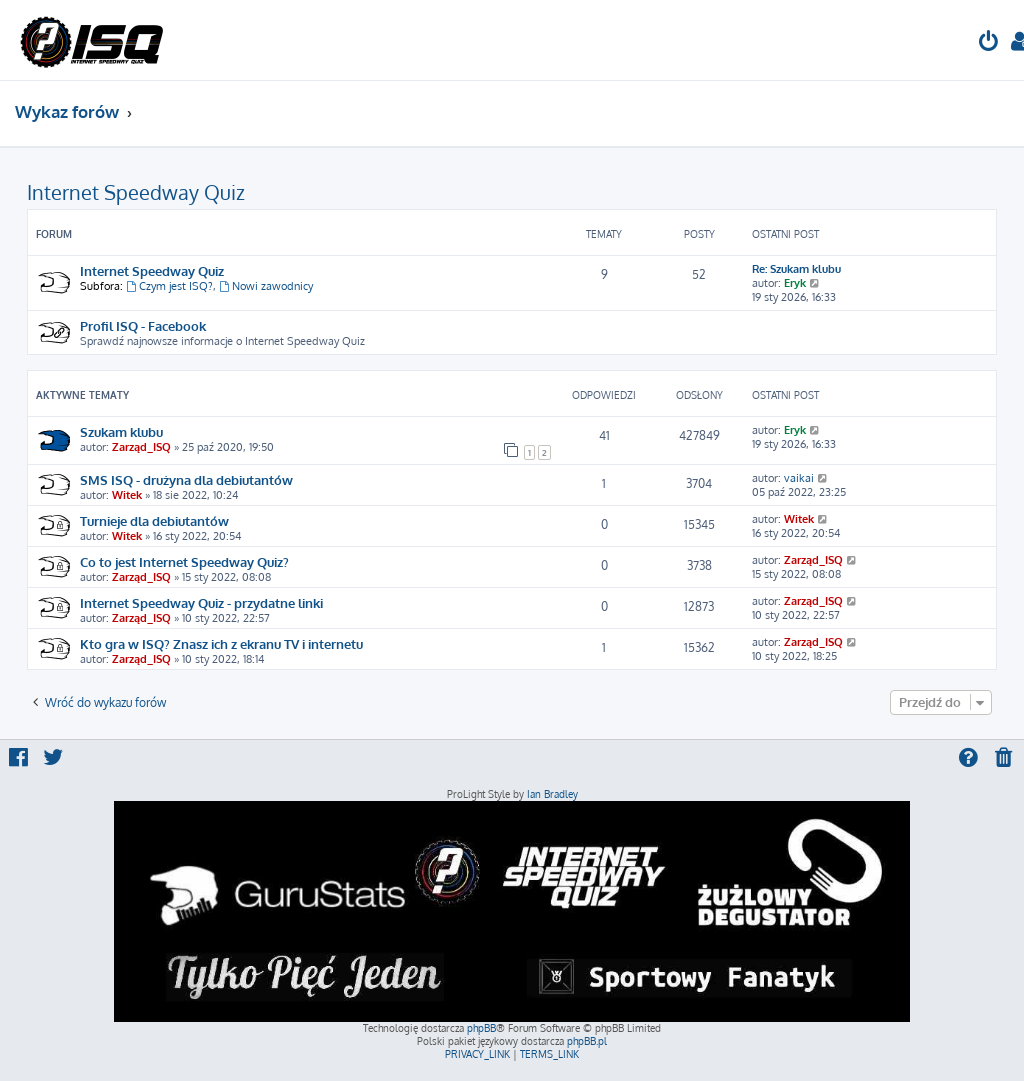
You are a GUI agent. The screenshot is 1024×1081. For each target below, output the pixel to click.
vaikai (799, 478)
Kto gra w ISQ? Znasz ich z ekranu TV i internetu (221, 643)
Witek (127, 495)
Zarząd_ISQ (141, 447)
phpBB (481, 1028)
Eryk (795, 283)
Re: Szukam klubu (796, 269)
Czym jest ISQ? (169, 286)
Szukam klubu (121, 431)
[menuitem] (989, 43)
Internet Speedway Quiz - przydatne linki (201, 602)
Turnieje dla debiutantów (154, 520)
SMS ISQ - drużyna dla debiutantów (186, 479)
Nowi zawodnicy (266, 286)
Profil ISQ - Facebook (143, 325)
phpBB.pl (587, 1041)
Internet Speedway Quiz (136, 192)
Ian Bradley (552, 794)
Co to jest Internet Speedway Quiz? (184, 561)
